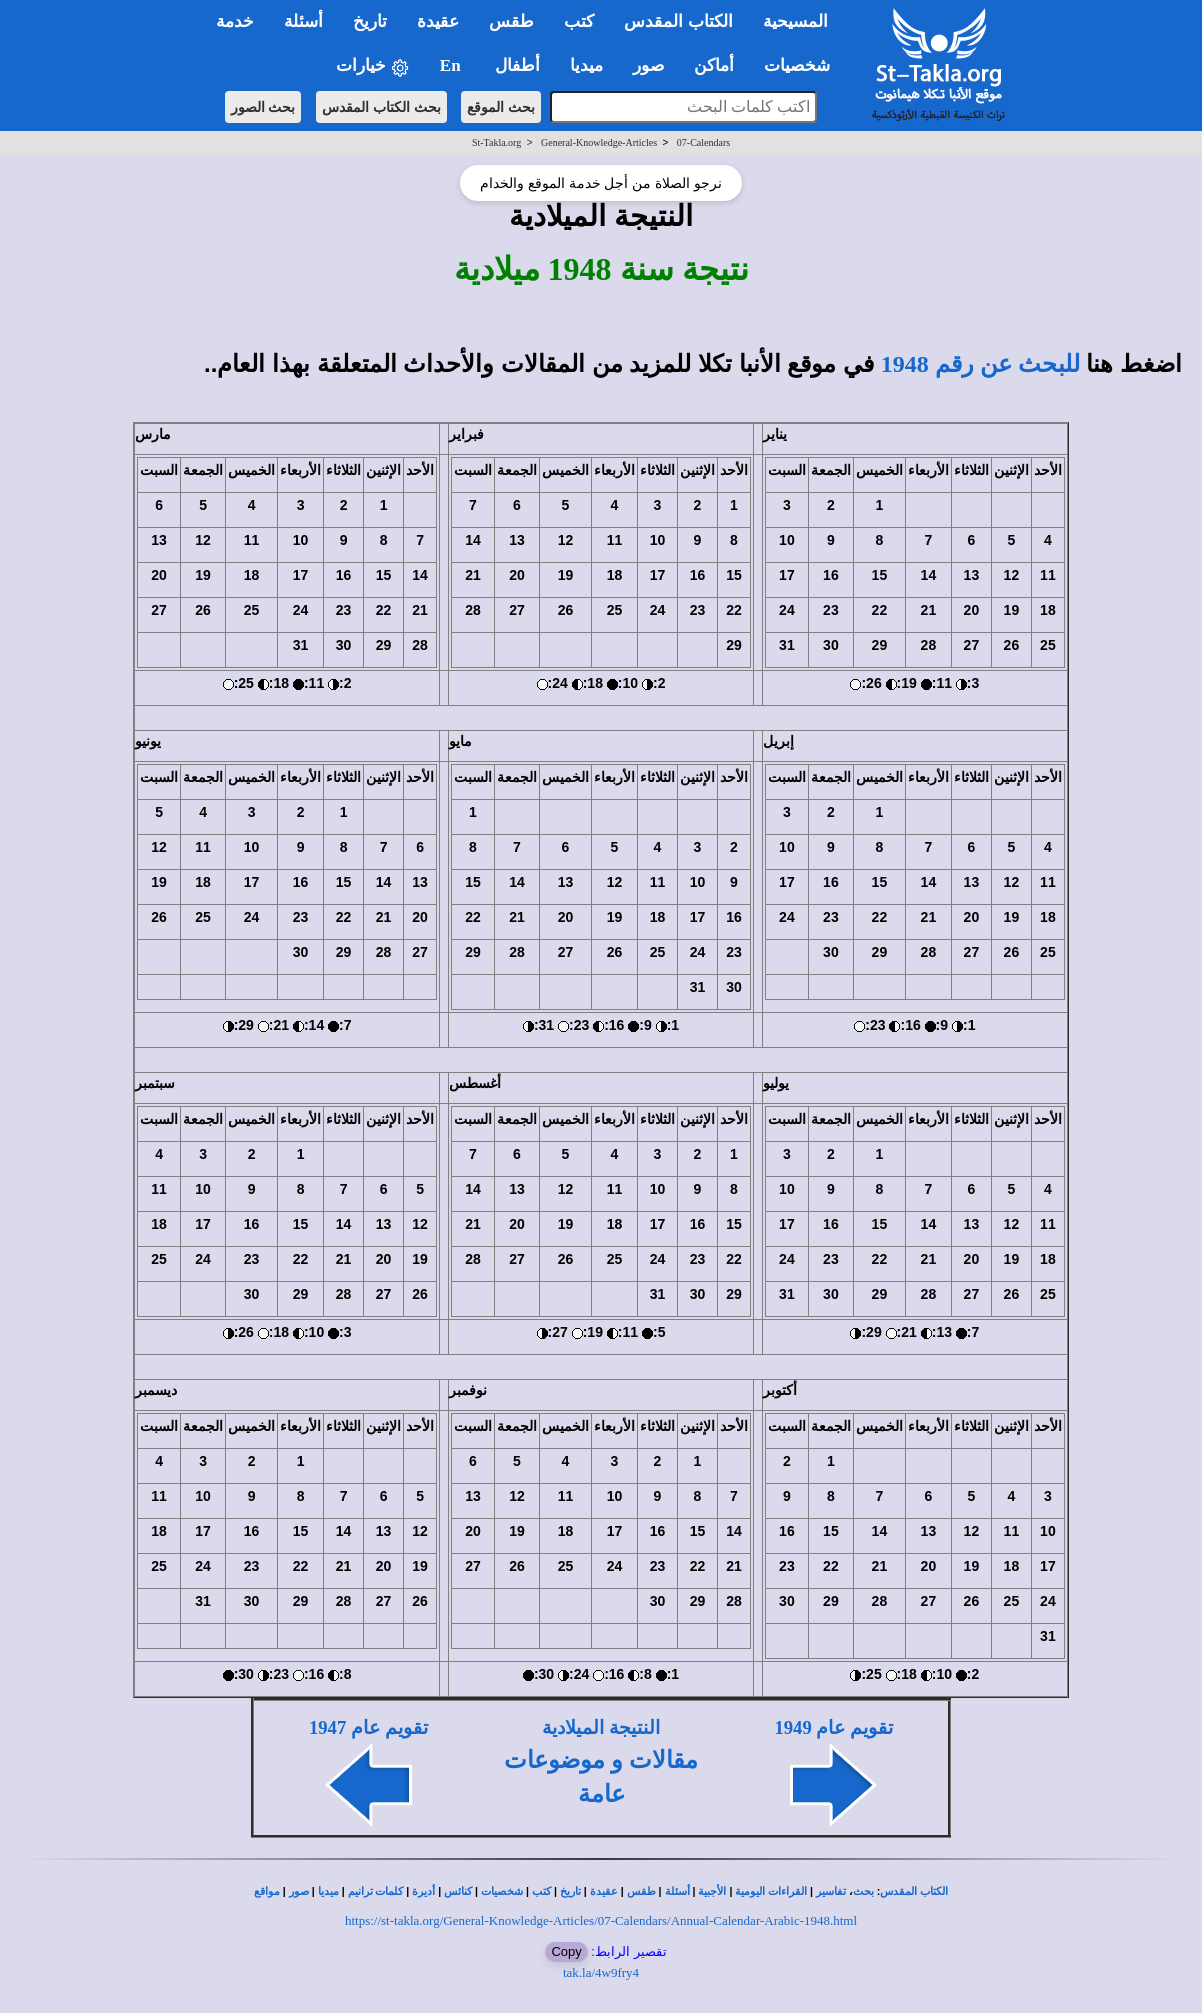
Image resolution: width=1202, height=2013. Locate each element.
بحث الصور (263, 107)
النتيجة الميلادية (601, 1727)
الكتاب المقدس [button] (678, 21)
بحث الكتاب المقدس (381, 107)
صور (299, 1891)
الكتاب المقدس (914, 1891)
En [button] (452, 65)
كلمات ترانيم (376, 1891)
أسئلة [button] (303, 21)
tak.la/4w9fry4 (601, 1972)
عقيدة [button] (438, 21)
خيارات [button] (373, 66)
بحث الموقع (501, 107)
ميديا (328, 1891)
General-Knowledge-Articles (599, 142)
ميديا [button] (586, 65)
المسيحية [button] (795, 21)
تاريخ (570, 1891)
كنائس (458, 1891)
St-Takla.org (496, 142)
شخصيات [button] (803, 65)
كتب (541, 1891)
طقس (641, 1891)
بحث (863, 1891)
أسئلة (677, 1891)
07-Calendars (703, 142)
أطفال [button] (517, 65)
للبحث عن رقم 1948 (980, 364)
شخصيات (502, 1891)
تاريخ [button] (370, 21)
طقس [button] (511, 21)
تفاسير (831, 1891)
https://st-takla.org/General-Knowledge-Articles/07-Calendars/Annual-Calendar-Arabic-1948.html (601, 1920)
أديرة (423, 1891)
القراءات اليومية (771, 1891)
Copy (566, 1951)
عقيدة (604, 1891)
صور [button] (648, 65)
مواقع (267, 1891)
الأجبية (712, 1891)
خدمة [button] (235, 21)
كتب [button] (579, 21)
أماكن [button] (714, 65)
